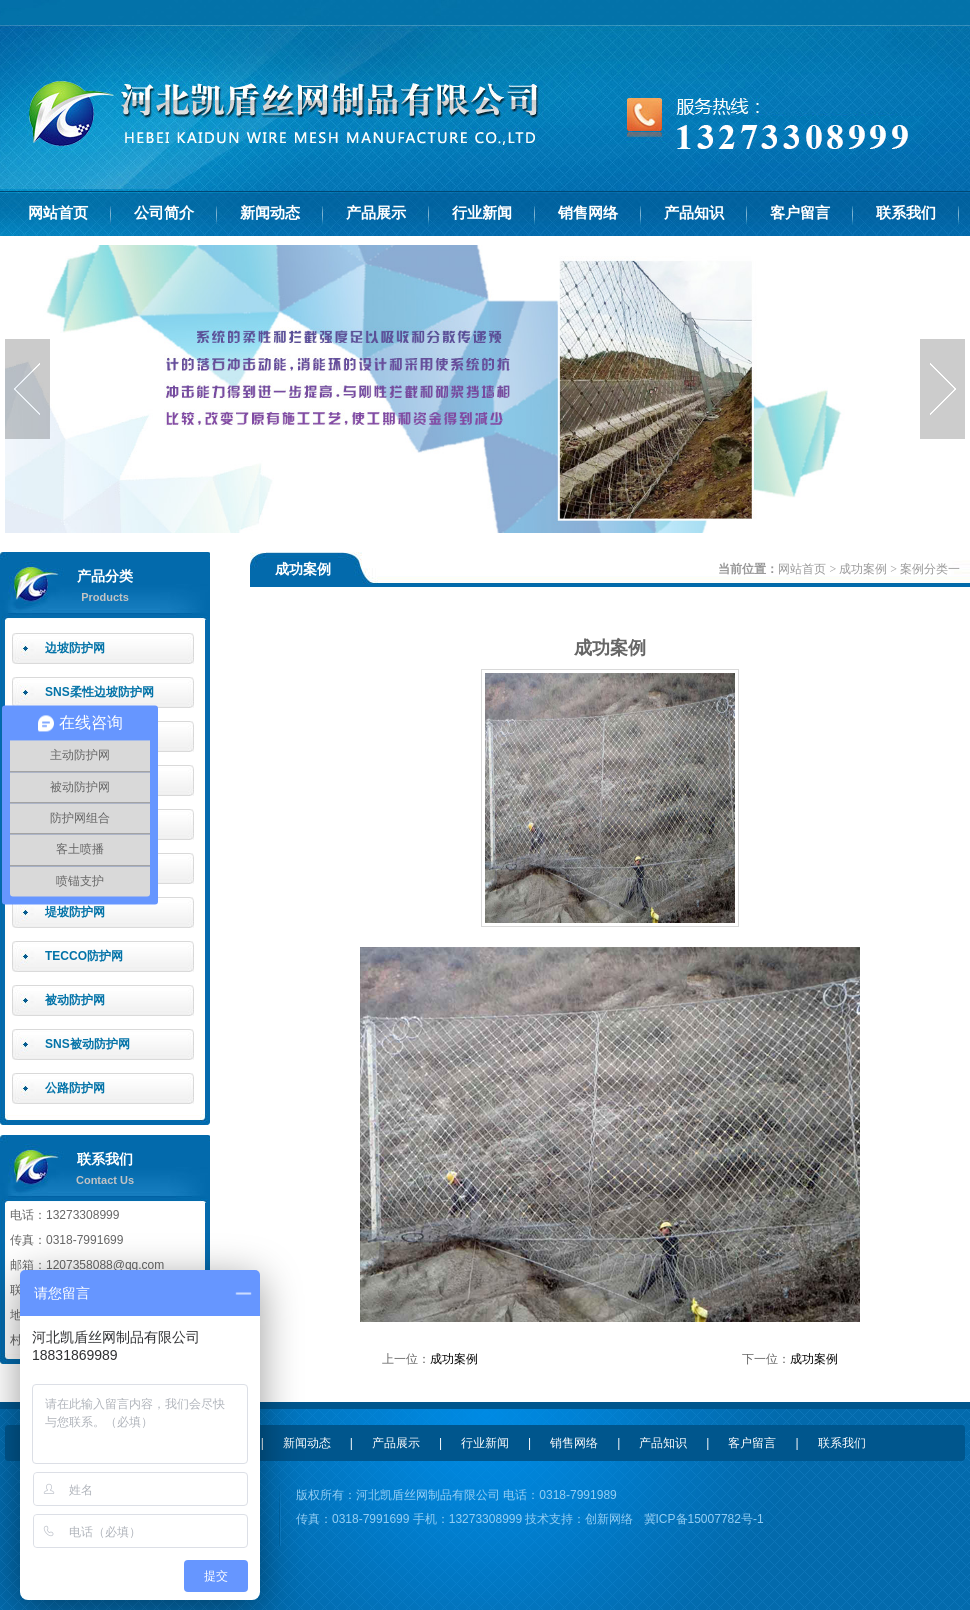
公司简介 (164, 213)
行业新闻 (482, 213)
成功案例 (863, 569)
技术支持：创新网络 (577, 1519)
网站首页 (58, 213)
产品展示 (376, 213)
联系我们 (906, 213)
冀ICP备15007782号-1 (704, 1519)
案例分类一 (930, 569)
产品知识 (694, 213)
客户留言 (800, 213)
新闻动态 (270, 213)
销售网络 (588, 213)
